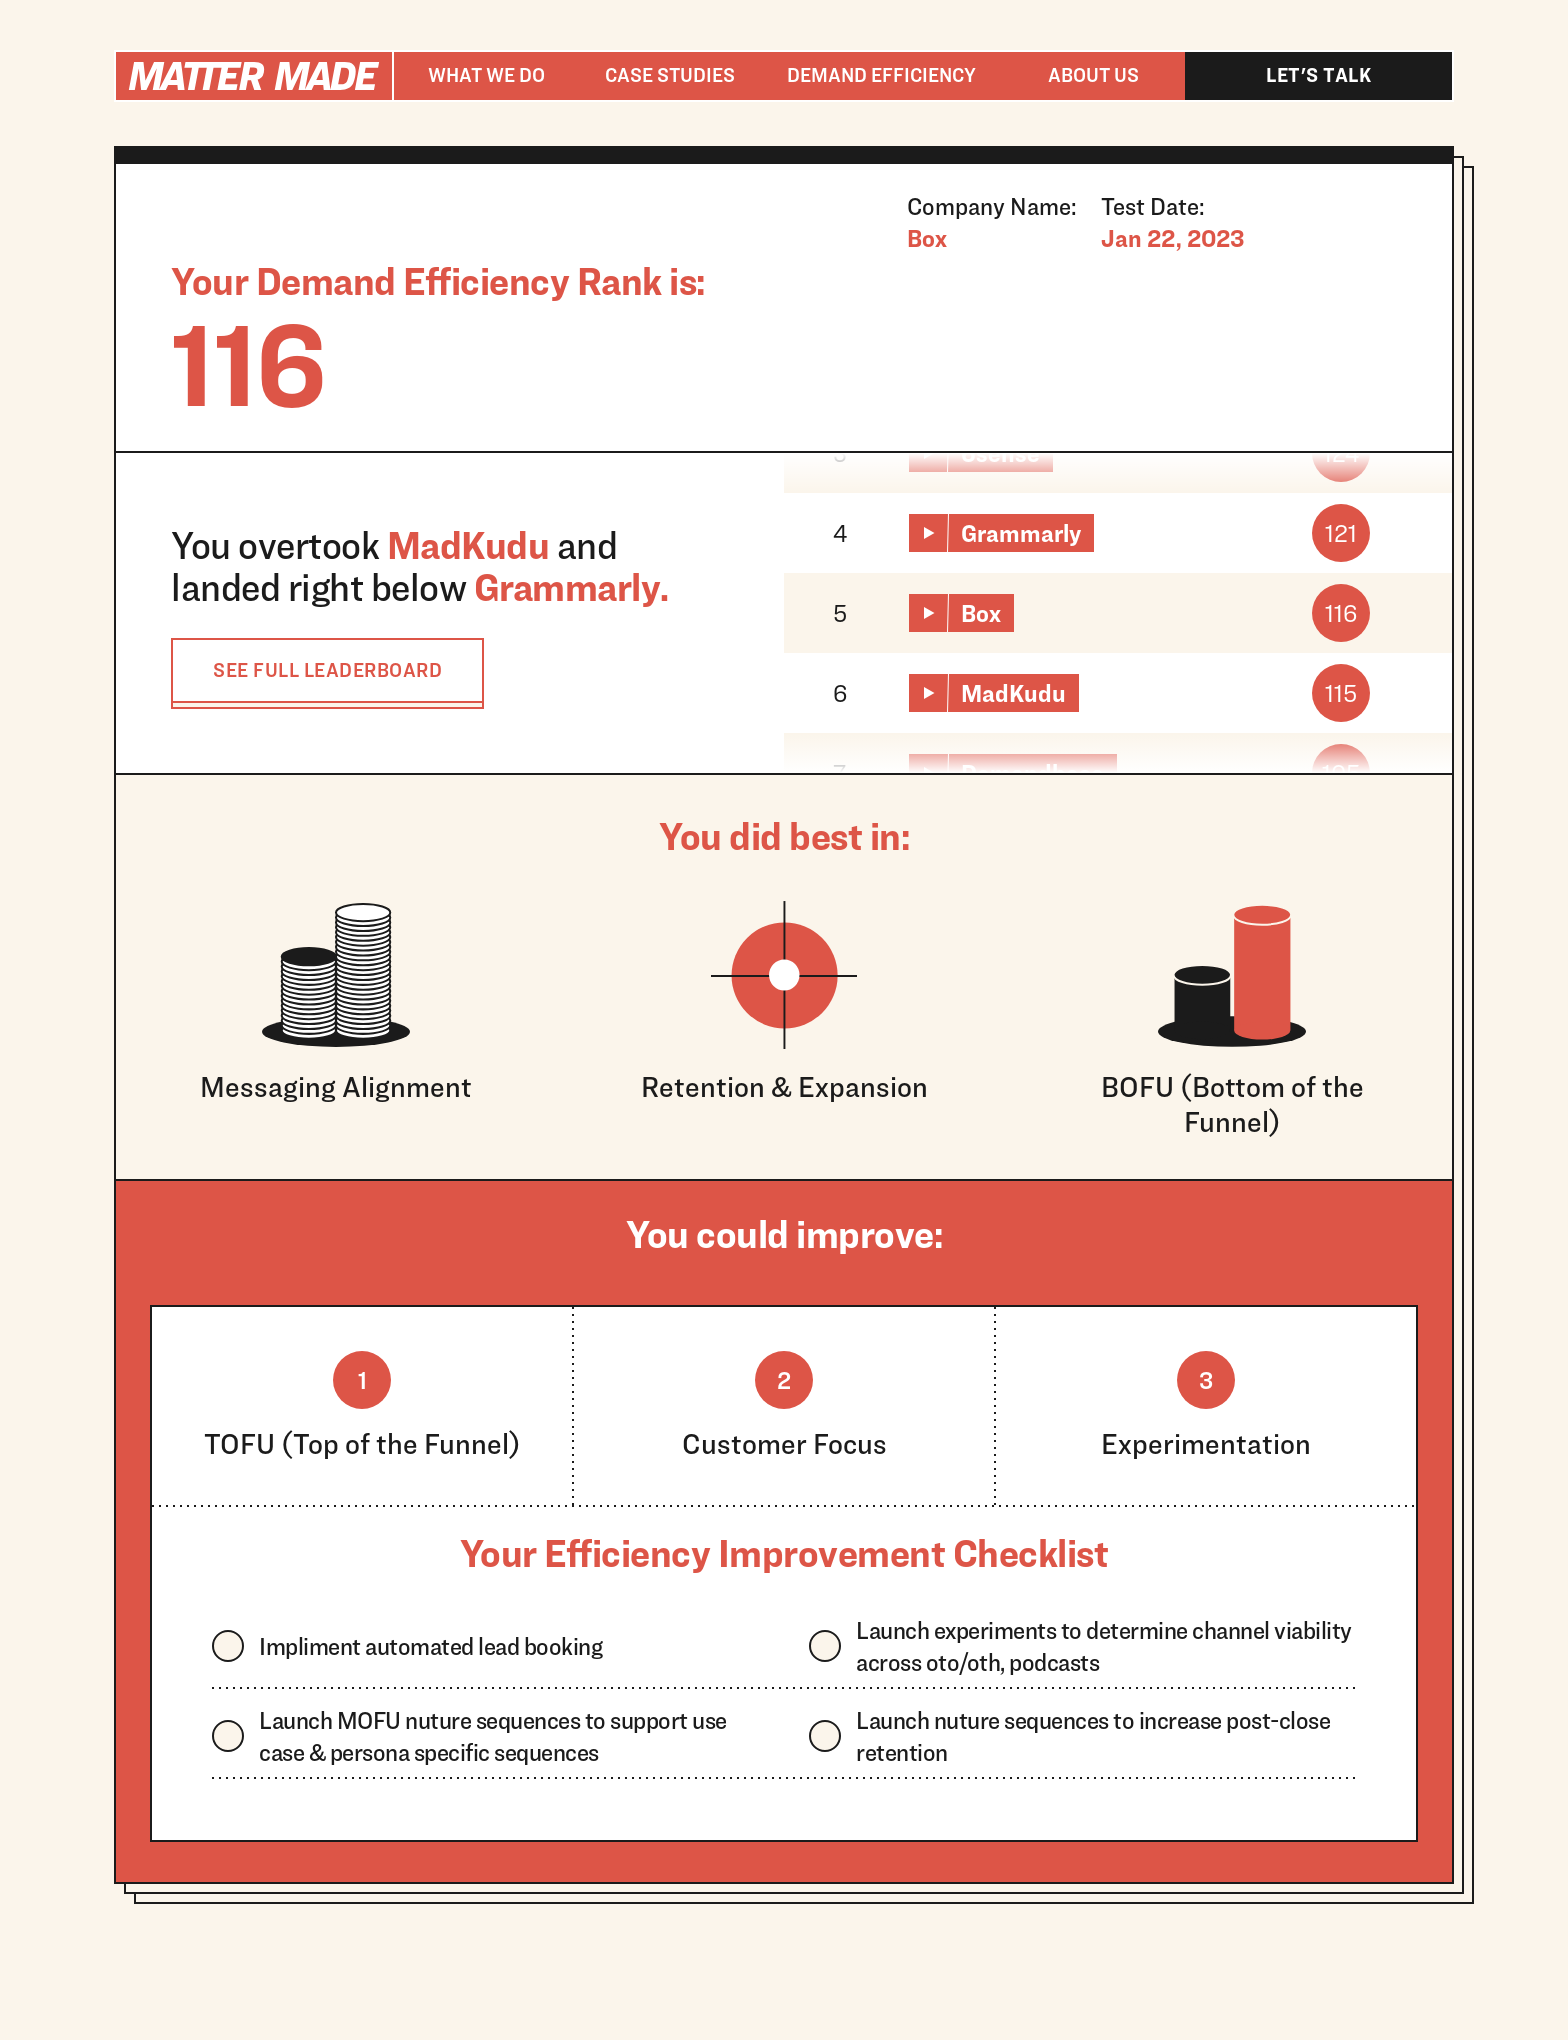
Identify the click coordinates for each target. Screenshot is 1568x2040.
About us (1093, 75)
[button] (486, 76)
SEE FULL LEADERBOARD (327, 670)
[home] (254, 76)
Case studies (670, 75)
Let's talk (1318, 75)
